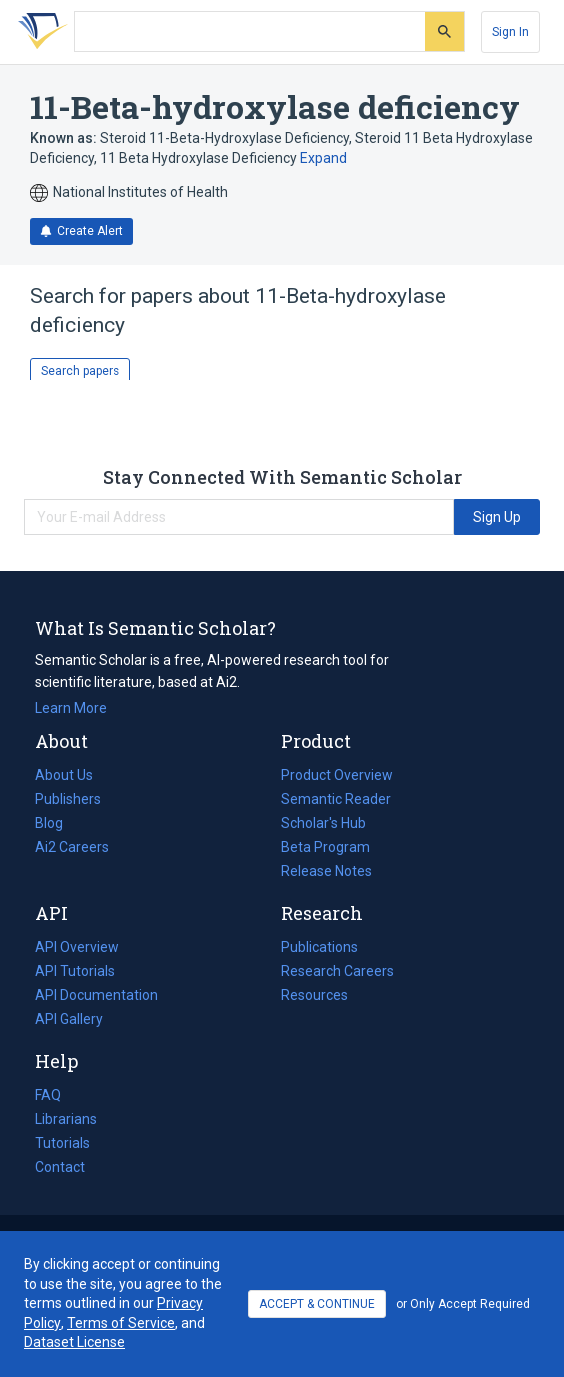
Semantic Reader (336, 799)
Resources (314, 995)
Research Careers (337, 971)
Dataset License (74, 1342)
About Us (64, 775)
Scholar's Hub (323, 823)
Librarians (66, 1119)
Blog (57, 823)
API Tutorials (75, 971)
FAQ (48, 1095)
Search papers (80, 371)
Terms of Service (121, 1323)
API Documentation (96, 995)
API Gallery (69, 1019)
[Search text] (250, 32)
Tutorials (62, 1143)
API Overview (77, 947)
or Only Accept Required (463, 1304)
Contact (60, 1167)
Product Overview (337, 775)
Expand (323, 158)
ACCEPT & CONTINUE (317, 1304)
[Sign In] (510, 32)
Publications (319, 947)
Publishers (68, 799)
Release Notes (326, 871)
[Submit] (444, 31)
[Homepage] (39, 32)
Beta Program (325, 847)
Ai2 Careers (72, 847)
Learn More (71, 708)
